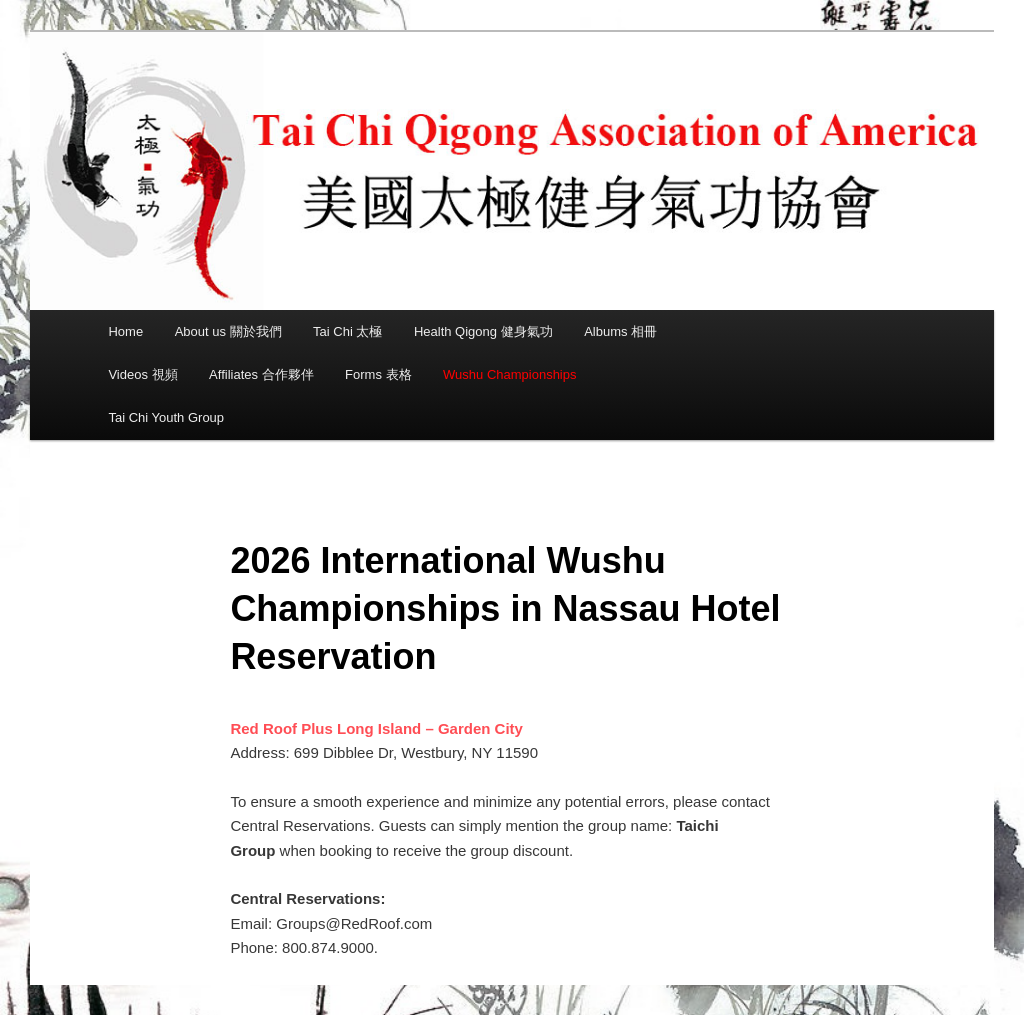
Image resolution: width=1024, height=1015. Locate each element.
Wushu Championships (509, 374)
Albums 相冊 (620, 331)
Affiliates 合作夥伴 (261, 374)
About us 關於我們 (228, 331)
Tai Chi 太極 (347, 331)
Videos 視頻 (142, 374)
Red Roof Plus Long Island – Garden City (376, 728)
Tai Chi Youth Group (166, 417)
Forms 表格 (378, 374)
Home (125, 331)
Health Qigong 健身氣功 (483, 331)
